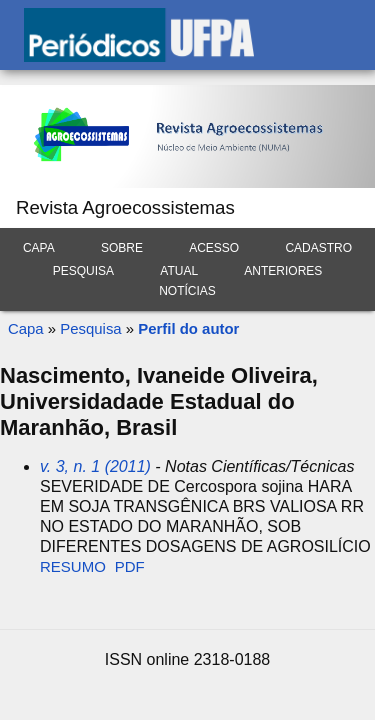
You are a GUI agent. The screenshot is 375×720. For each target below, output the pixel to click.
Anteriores (283, 271)
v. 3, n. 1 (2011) (95, 466)
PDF (130, 566)
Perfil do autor (188, 328)
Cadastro (318, 248)
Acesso (214, 248)
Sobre (122, 248)
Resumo (73, 566)
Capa (39, 248)
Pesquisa (83, 271)
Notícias (187, 291)
